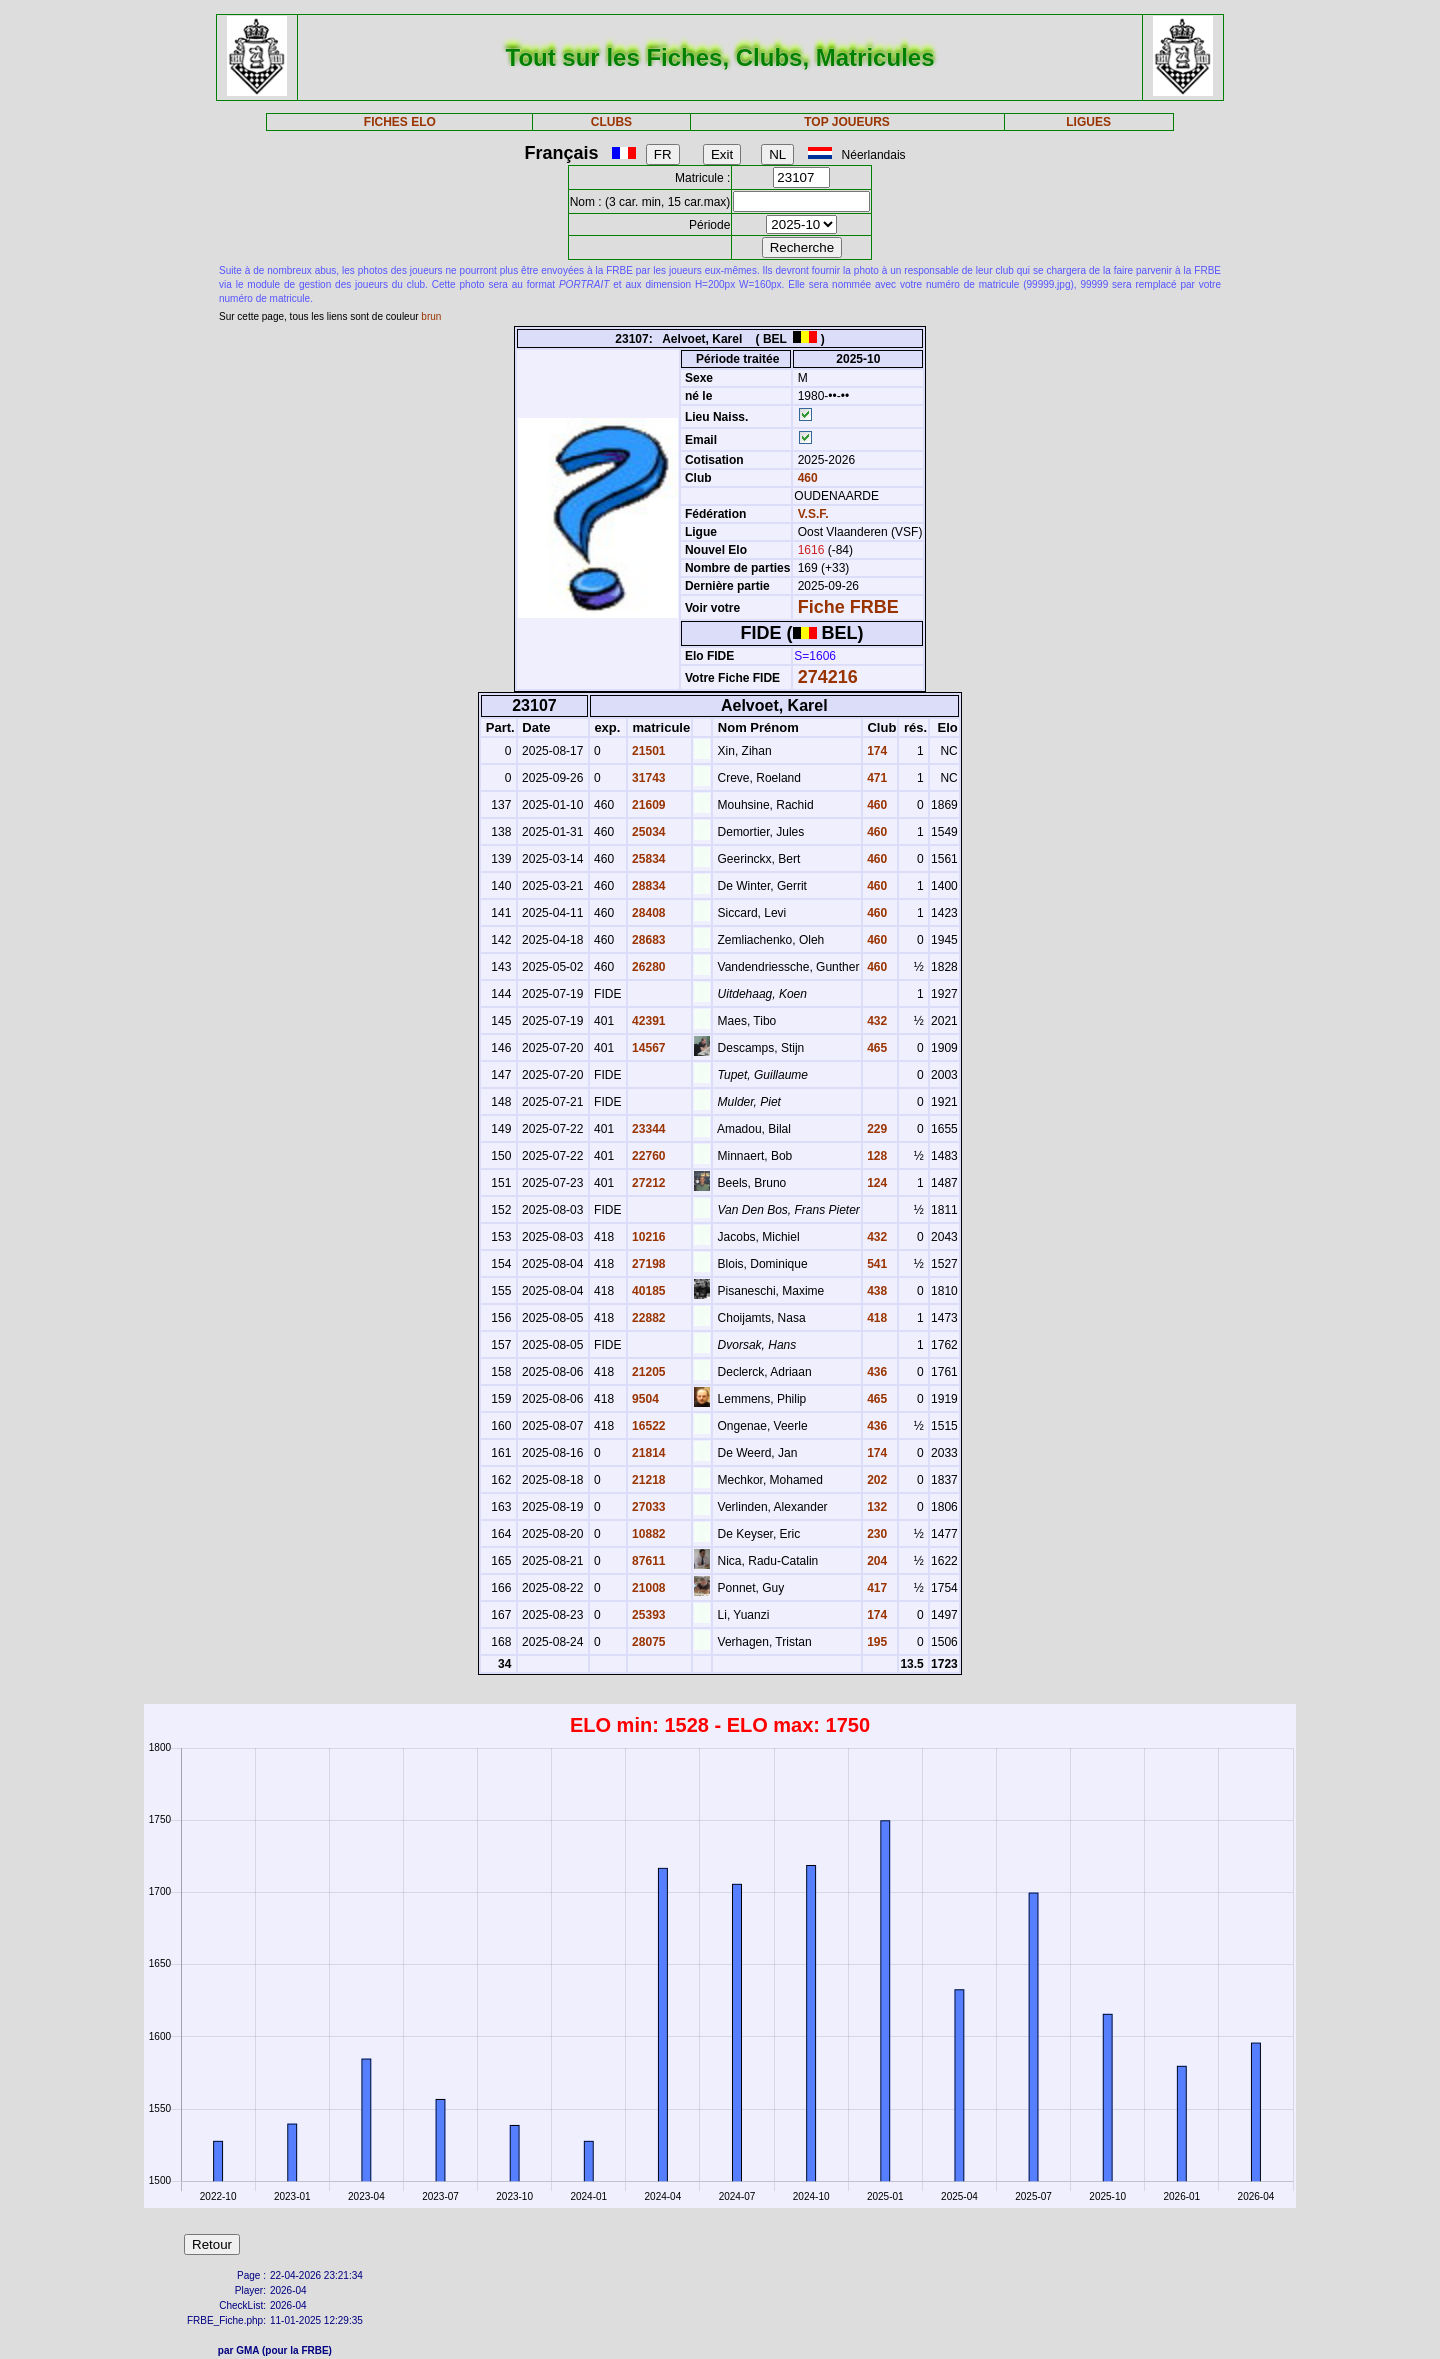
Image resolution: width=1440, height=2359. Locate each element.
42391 (647, 1021)
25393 (647, 1615)
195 (875, 1642)
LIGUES (1088, 122)
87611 (647, 1561)
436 (875, 1372)
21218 (647, 1480)
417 (875, 1588)
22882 (647, 1318)
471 (875, 778)
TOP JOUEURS (847, 122)
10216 (647, 1237)
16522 (647, 1426)
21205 (647, 1372)
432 (875, 1021)
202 (875, 1480)
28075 (647, 1642)
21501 (647, 751)
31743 (647, 778)
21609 (647, 805)
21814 (647, 1453)
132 (875, 1507)
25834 (647, 859)
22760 (647, 1156)
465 (875, 1048)
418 (875, 1318)
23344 (647, 1129)
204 (875, 1561)
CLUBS (611, 122)
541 (875, 1264)
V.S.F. (813, 514)
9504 (644, 1399)
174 (875, 751)
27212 (647, 1183)
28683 (647, 940)
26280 (647, 967)
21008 (647, 1588)
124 (875, 1183)
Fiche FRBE (848, 607)
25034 (647, 832)
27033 (647, 1507)
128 (875, 1156)
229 (875, 1129)
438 (875, 1291)
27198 (647, 1264)
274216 (828, 677)
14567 (647, 1048)
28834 (647, 886)
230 (875, 1534)
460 (805, 478)
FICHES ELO (400, 122)
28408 (647, 913)
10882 (647, 1534)
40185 (647, 1291)
